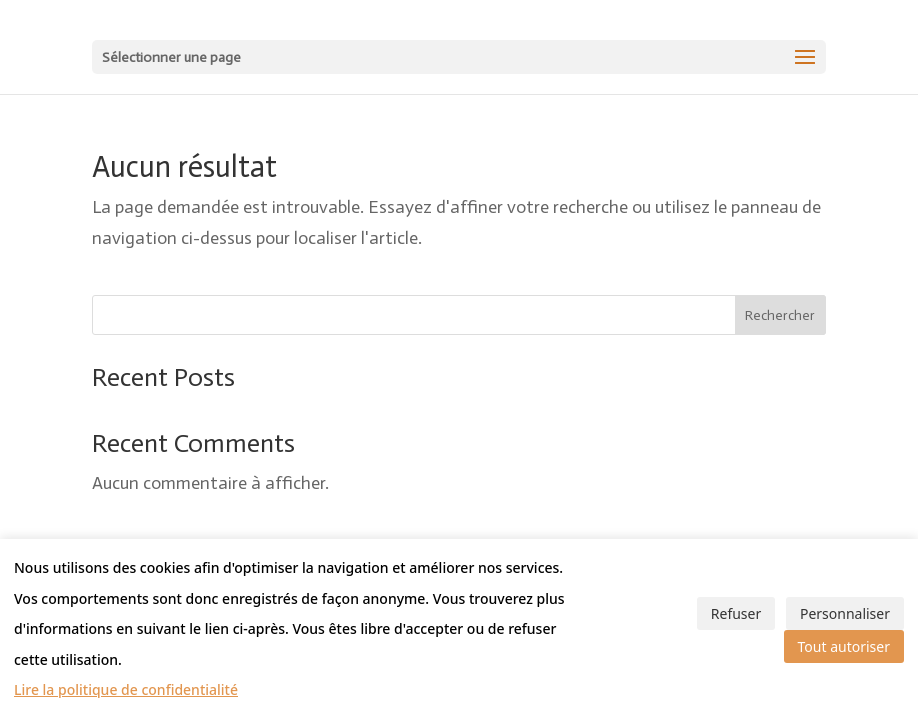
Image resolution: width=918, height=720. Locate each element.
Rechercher (780, 315)
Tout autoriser (844, 646)
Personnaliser (845, 613)
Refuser (736, 613)
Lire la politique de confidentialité (126, 689)
